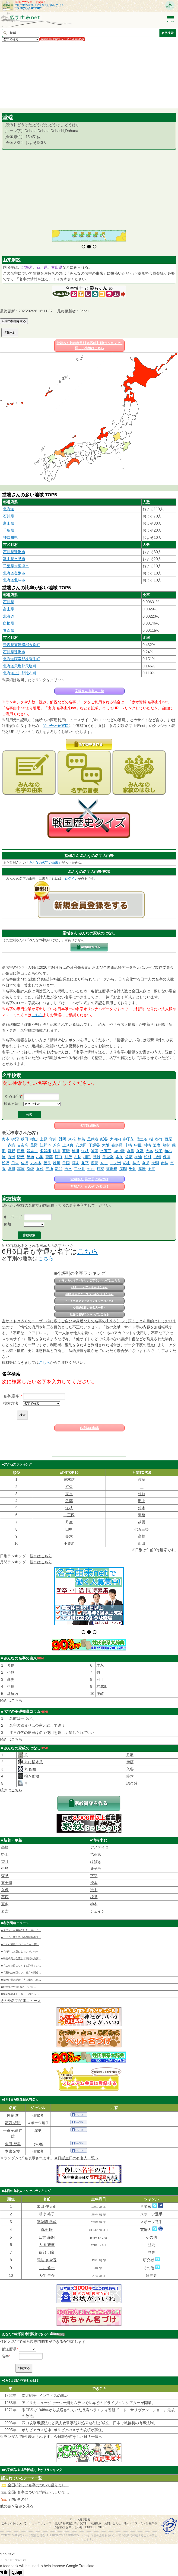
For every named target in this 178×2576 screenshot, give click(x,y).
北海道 (27, 267)
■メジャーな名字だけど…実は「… (21, 1918)
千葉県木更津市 (16, 566)
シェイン (97, 1900)
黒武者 (92, 1139)
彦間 (123, 1169)
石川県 (42, 267)
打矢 (69, 1487)
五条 (5, 1893)
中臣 (138, 1145)
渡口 (58, 1157)
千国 (66, 1163)
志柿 (77, 1157)
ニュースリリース (40, 2512)
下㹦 (94, 1864)
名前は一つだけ (22, 1707)
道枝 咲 (47, 2218)
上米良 (67, 1145)
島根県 (8, 623)
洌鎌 (30, 1169)
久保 (5, 1879)
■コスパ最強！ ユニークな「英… (20, 1933)
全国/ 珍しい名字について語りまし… (35, 2474)
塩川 (11, 1169)
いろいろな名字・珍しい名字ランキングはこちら (89, 1280)
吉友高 (22, 1145)
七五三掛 (141, 1529)
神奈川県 (10, 537)
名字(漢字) (12, 1096)
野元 (21, 1157)
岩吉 (5, 1900)
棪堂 (94, 1886)
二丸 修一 (46, 2257)
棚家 (100, 1169)
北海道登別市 (14, 573)
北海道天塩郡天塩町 (19, 666)
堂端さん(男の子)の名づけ (89, 1179)
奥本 (5, 1139)
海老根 (111, 1169)
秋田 (24, 1139)
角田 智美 (13, 2133)
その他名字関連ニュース (20, 1989)
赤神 (164, 1163)
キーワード (13, 1217)
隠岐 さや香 (46, 2248)
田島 (21, 1151)
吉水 (68, 1169)
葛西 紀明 (13, 2111)
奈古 (104, 1163)
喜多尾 (117, 1145)
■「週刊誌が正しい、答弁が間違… (21, 1961)
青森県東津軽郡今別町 (21, 645)
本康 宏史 (13, 2140)
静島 (81, 1139)
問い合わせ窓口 (56, 726)
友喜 (151, 1169)
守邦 (53, 1139)
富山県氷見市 (14, 559)
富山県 (56, 267)
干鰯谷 (94, 1145)
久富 (140, 1151)
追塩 (156, 1145)
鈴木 (141, 1508)
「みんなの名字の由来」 (43, 862)
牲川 (56, 1163)
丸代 (40, 1169)
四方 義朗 (46, 2226)
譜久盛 (131, 1772)
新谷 (58, 1169)
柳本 (94, 1893)
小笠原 (69, 1543)
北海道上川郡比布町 (19, 673)
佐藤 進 (13, 2104)
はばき (95, 1850)
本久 (119, 1157)
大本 (149, 1151)
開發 (141, 1515)
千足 (132, 1169)
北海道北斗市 (14, 580)
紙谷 (104, 1139)
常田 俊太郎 (46, 2195)
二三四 (69, 1515)
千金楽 (108, 1157)
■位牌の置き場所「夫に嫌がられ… (21, 1968)
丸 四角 (29, 1758)
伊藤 (130, 1751)
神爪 (136, 1163)
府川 (100, 1668)
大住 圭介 (46, 2264)
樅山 (34, 1139)
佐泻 (24, 1163)
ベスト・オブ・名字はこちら (89, 1287)
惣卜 (94, 1879)
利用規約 (96, 2512)
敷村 (166, 1145)
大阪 (105, 1145)
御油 (138, 1157)
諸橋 (10, 1675)
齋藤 (49, 1157)
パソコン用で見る (79, 2508)
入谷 (130, 1758)
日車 (15, 1163)
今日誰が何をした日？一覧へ (78, 2425)
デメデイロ (99, 1836)
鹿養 (94, 1163)
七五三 (105, 1151)
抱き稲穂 (31, 1765)
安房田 (81, 1145)
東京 (69, 1494)
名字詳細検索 (89, 1125)
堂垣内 (12, 1682)
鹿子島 (95, 1857)
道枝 (85, 1151)
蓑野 (66, 1151)
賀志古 (32, 1151)
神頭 (94, 1151)
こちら (37, 1015)
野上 (5, 1843)
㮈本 (94, 1871)
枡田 (87, 1157)
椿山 (126, 1163)
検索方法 (11, 1104)
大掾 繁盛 (46, 2233)
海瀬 (11, 1157)
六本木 (35, 1163)
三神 (49, 1169)
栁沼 (15, 1139)
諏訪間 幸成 (46, 2210)
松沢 (5, 1163)
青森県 (8, 630)
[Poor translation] (17, 2561)
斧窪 (56, 1145)
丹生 (69, 1522)
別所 (68, 1157)
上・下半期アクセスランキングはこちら (89, 1301)
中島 (5, 1857)
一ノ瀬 (115, 1163)
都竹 (158, 1139)
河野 (11, 1151)
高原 (21, 1169)
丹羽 (130, 1744)
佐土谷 (141, 1139)
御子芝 (128, 1139)
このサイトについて (13, 2512)
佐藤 (129, 1157)
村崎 (147, 1145)
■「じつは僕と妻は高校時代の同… (21, 1925)
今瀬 (145, 1163)
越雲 (141, 1522)
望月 (5, 1850)
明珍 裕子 (46, 2203)
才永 (100, 1654)
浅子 (158, 1151)
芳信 (10, 1654)
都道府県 (9, 2337)
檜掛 (75, 1151)
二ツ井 (79, 1169)
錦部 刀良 (46, 2241)
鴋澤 (56, 1151)
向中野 (119, 1151)
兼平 (85, 1163)
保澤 (166, 1157)
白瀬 (157, 1157)
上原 (43, 1139)
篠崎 (142, 1169)
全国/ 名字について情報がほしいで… (35, 2481)
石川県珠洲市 (14, 552)
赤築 (11, 1145)
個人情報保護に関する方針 (71, 2512)
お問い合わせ (112, 2512)
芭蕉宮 (95, 1843)
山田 (141, 1543)
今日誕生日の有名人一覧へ (89, 1307)
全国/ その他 (14, 2488)
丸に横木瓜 (33, 1751)
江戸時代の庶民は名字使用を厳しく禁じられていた (52, 1721)
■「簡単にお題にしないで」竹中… (21, 1939)
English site (95, 2516)
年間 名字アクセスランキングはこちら (89, 1294)
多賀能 (45, 1151)
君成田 (102, 1675)
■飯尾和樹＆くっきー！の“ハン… (20, 1982)
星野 (34, 1145)
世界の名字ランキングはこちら (89, 1314)
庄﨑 (100, 1682)
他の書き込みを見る (16, 2495)
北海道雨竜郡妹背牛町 (21, 659)
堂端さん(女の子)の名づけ (89, 1186)
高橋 (141, 1536)
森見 (5, 1864)
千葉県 (8, 530)
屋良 (47, 1163)
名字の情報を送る (14, 321)
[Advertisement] (89, 74)
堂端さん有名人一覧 (89, 691)
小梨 (40, 1157)
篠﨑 (30, 1157)
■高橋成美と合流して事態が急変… (21, 1947)
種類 (7, 1224)
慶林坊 (69, 1480)
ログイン (71, 878)
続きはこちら (41, 1556)
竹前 (141, 1494)
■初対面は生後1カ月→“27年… (18, 1975)
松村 (147, 1157)
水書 (130, 1151)
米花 (72, 1139)
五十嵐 (6, 1871)
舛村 (91, 1169)
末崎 (128, 1145)
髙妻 (10, 1668)
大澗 (155, 1163)
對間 (62, 1139)
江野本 (45, 1145)
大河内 (115, 1139)
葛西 (5, 1886)
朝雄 (96, 1157)
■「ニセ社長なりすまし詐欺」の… (21, 1954)
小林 (10, 1661)
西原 (168, 1139)
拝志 (75, 1163)
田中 (141, 1501)
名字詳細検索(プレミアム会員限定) (62, 39)
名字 (5, 2345)
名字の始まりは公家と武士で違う (37, 1714)
